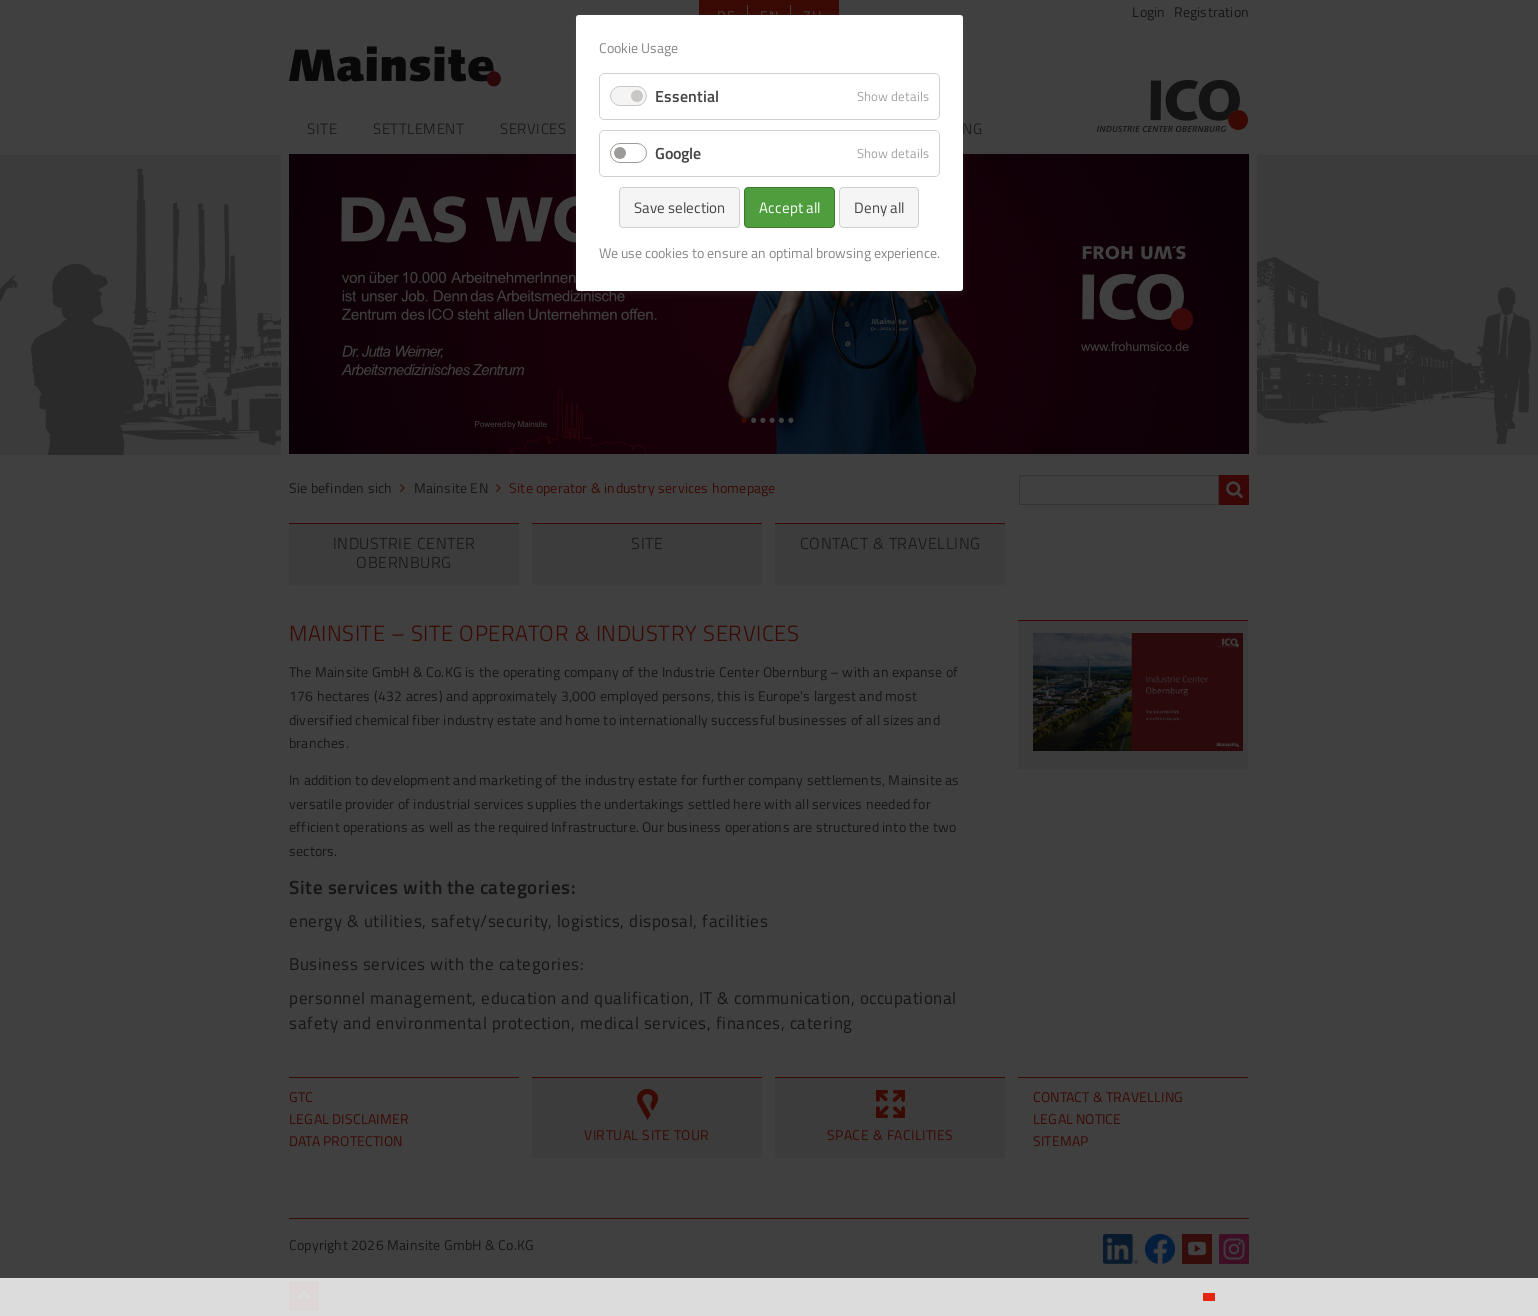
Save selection (679, 207)
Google (678, 153)
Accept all (789, 207)
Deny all (879, 207)
